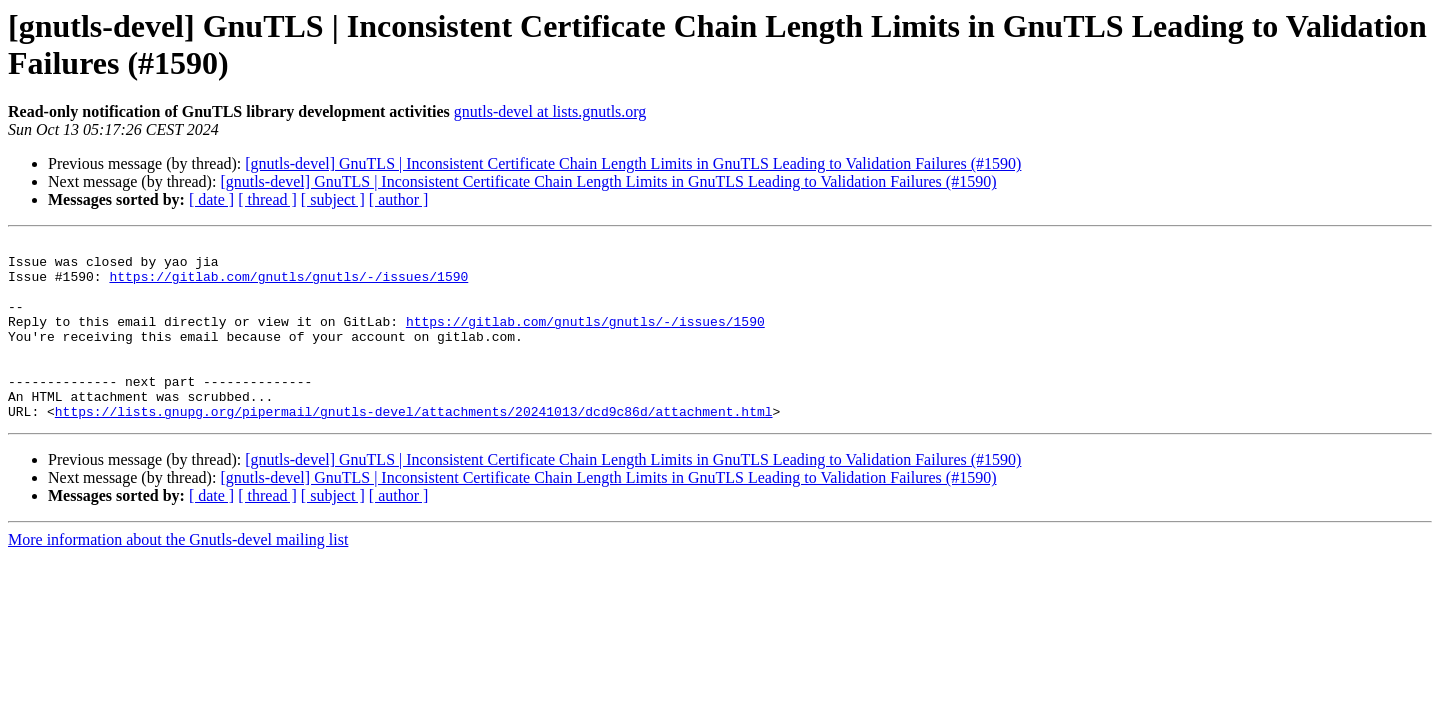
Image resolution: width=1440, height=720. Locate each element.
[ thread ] (267, 199)
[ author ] (399, 199)
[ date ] (211, 199)
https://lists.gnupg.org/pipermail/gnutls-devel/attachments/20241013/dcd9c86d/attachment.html (414, 447)
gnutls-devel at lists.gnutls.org (550, 111)
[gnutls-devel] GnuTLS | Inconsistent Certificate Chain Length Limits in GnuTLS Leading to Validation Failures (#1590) (633, 163)
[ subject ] (333, 199)
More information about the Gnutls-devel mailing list (178, 575)
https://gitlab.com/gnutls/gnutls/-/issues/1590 (288, 285)
